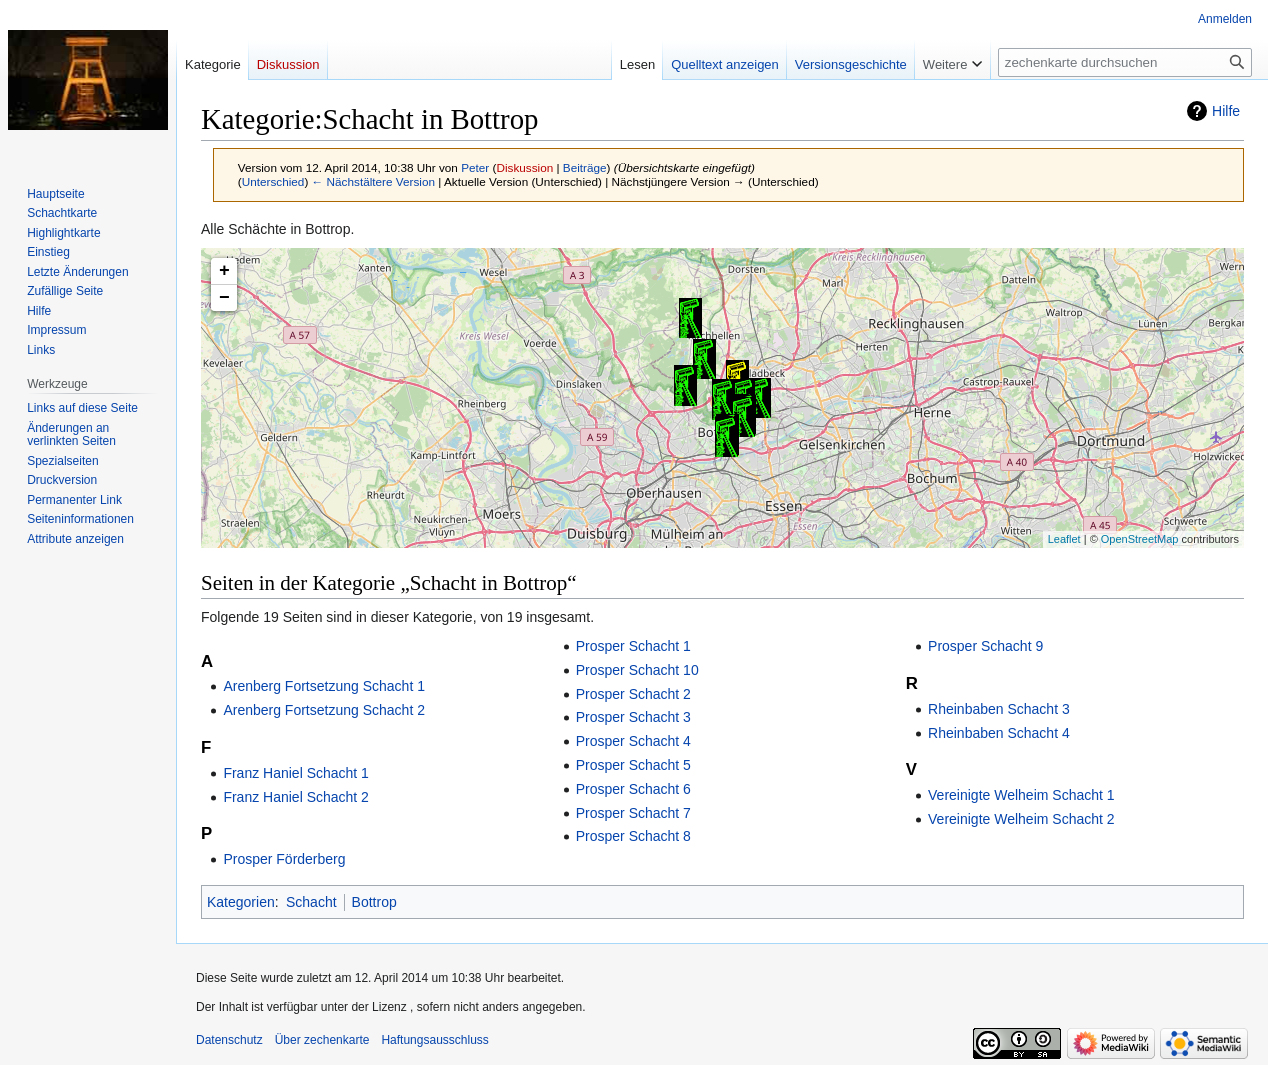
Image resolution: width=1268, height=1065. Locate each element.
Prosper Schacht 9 (985, 646)
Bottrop (374, 902)
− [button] (224, 298)
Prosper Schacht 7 (633, 813)
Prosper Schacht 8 (633, 836)
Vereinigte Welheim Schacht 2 (1021, 819)
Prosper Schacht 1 (633, 646)
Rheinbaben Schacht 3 (999, 709)
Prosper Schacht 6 (633, 789)
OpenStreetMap (1140, 539)
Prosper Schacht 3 (633, 717)
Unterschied (273, 181)
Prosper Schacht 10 (637, 670)
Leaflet (1064, 539)
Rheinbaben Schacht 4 (999, 733)
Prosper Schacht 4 (633, 741)
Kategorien (241, 902)
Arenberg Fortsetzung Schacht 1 (324, 686)
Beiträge (585, 167)
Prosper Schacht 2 (633, 694)
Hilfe (1226, 111)
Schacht (311, 902)
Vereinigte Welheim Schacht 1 (1021, 795)
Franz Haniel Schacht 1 (296, 773)
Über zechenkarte (322, 1040)
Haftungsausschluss (434, 1040)
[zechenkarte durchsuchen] (1125, 62)
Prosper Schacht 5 (633, 765)
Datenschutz (229, 1040)
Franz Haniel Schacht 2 (296, 797)
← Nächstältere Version (373, 181)
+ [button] (224, 271)
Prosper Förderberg (284, 859)
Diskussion (524, 167)
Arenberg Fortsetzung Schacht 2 (324, 710)
